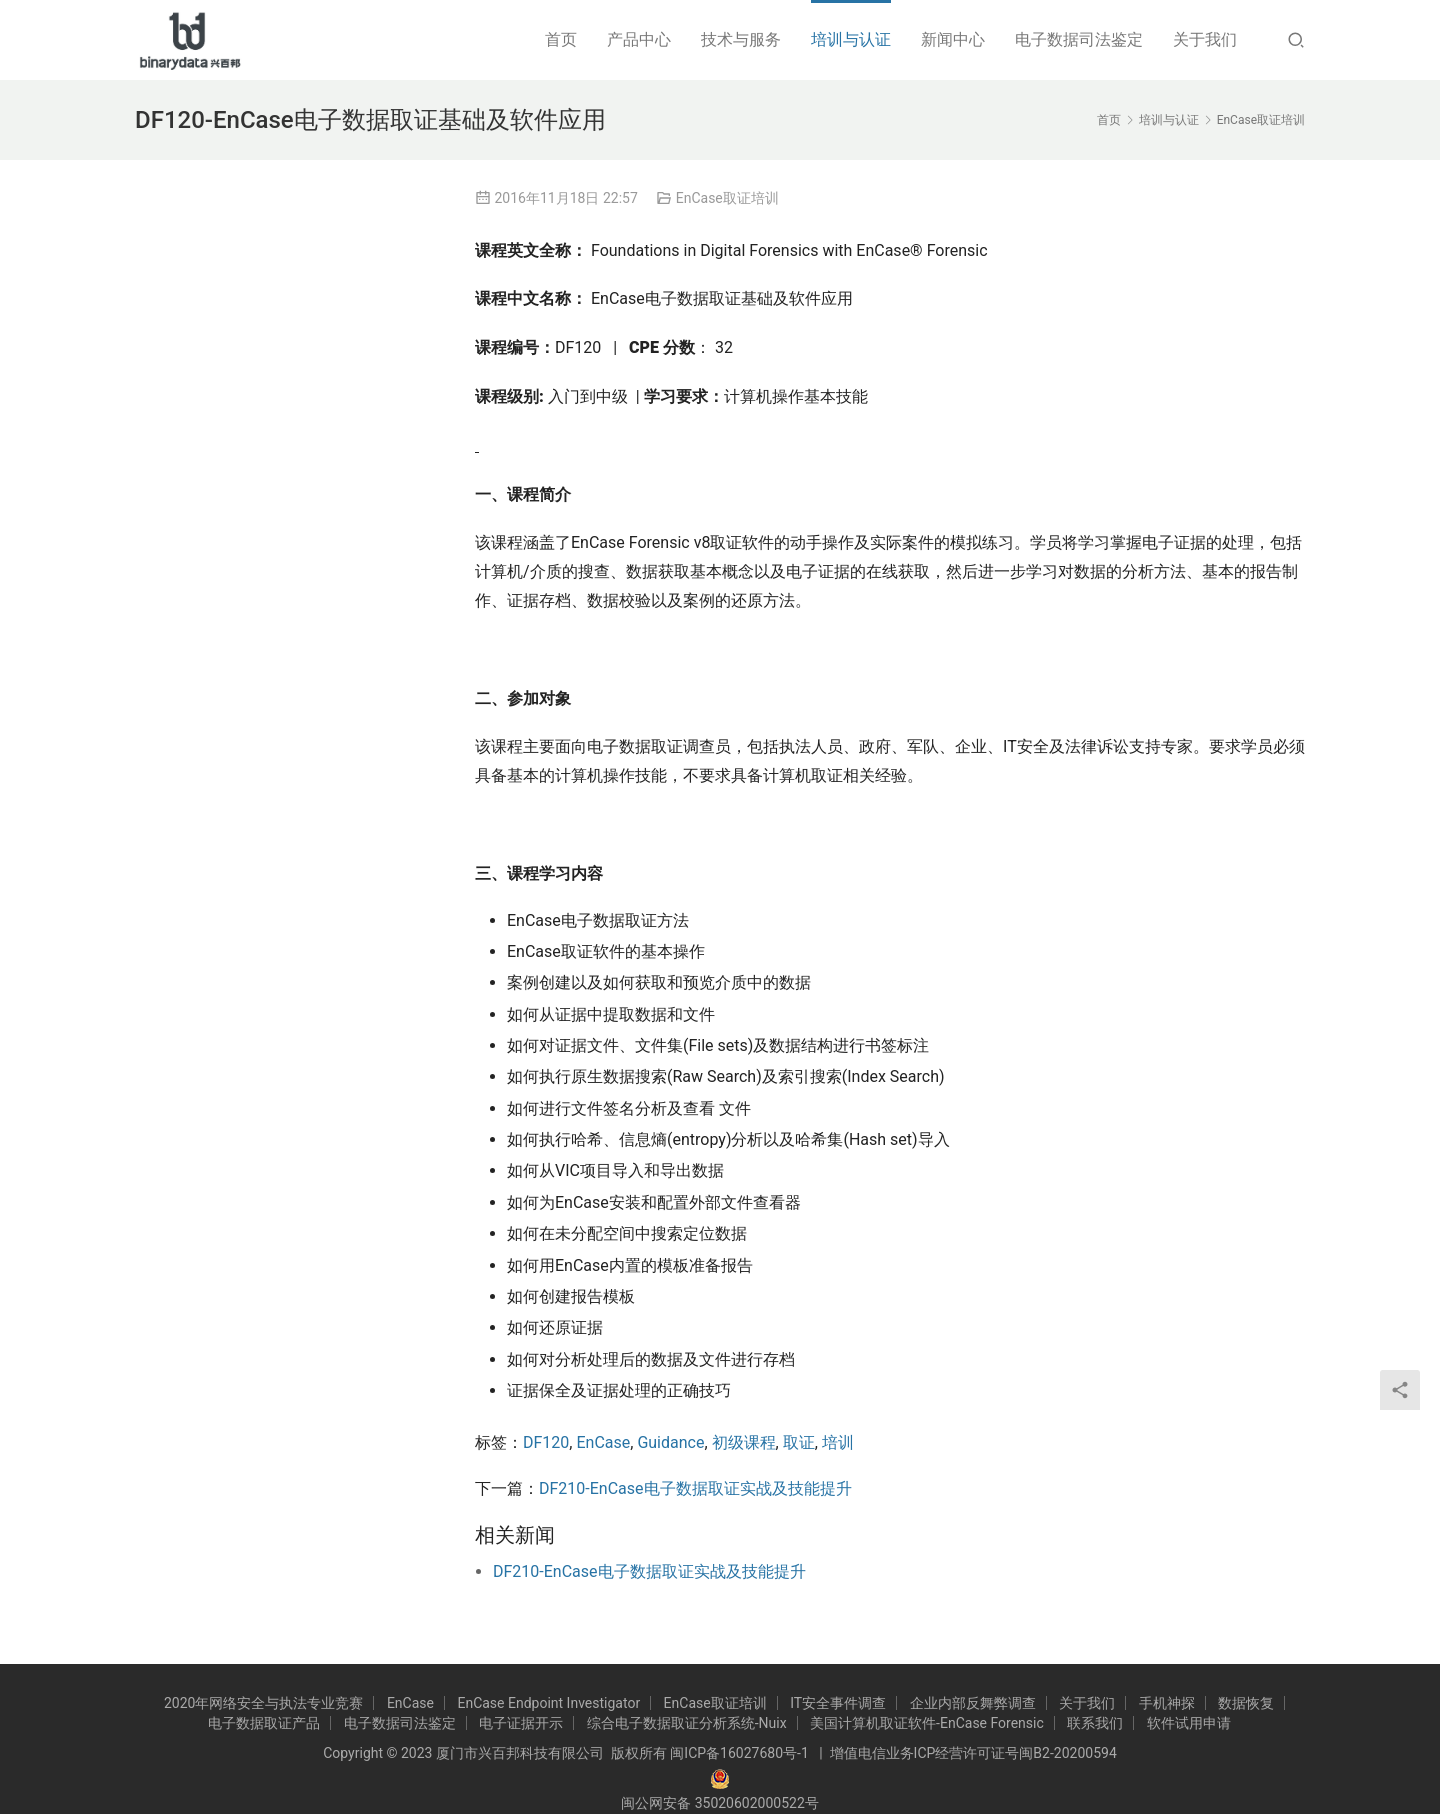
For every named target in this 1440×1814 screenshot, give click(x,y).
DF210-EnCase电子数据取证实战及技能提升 (695, 1488)
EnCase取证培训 (727, 198)
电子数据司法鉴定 (1079, 39)
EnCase (603, 1442)
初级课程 (744, 1442)
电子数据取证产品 (264, 1723)
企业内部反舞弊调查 (973, 1703)
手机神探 (1167, 1703)
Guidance (670, 1442)
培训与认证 (851, 39)
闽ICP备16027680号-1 (739, 1753)
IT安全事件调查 (838, 1703)
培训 (838, 1442)
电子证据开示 (521, 1723)
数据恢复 (1246, 1703)
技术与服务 (741, 39)
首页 (561, 39)
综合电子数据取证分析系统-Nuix (687, 1723)
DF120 (546, 1442)
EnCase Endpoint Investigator (548, 1703)
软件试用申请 (1189, 1723)
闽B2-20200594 (1067, 1753)
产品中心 (639, 39)
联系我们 (1095, 1723)
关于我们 (1205, 39)
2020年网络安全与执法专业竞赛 (263, 1703)
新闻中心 (953, 39)
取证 (799, 1442)
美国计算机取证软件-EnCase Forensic (927, 1723)
